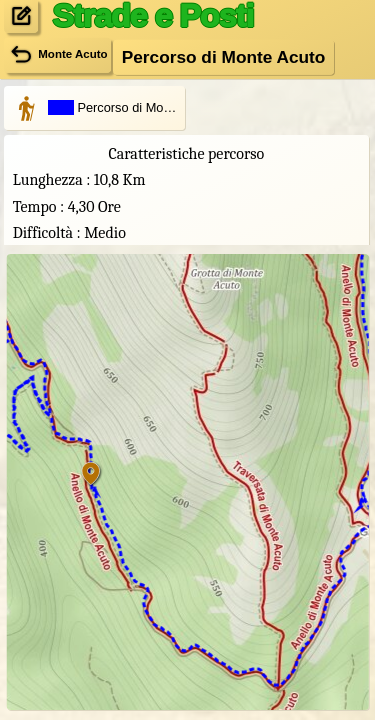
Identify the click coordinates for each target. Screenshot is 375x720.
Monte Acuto (57, 55)
